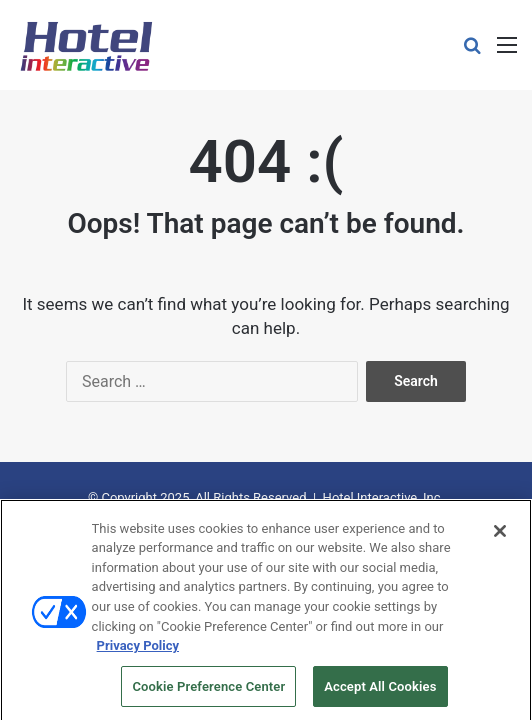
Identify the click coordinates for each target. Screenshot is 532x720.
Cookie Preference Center (208, 694)
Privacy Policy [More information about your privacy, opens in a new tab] (138, 653)
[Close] (500, 539)
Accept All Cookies (380, 694)
